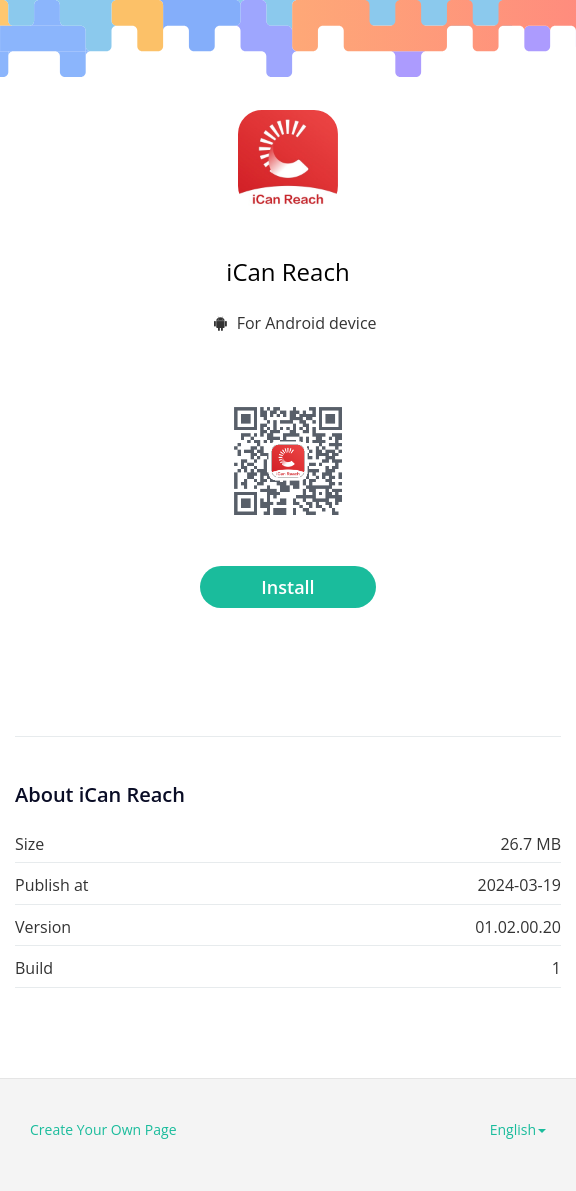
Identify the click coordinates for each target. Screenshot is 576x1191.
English (518, 1129)
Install (287, 587)
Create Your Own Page (103, 1129)
